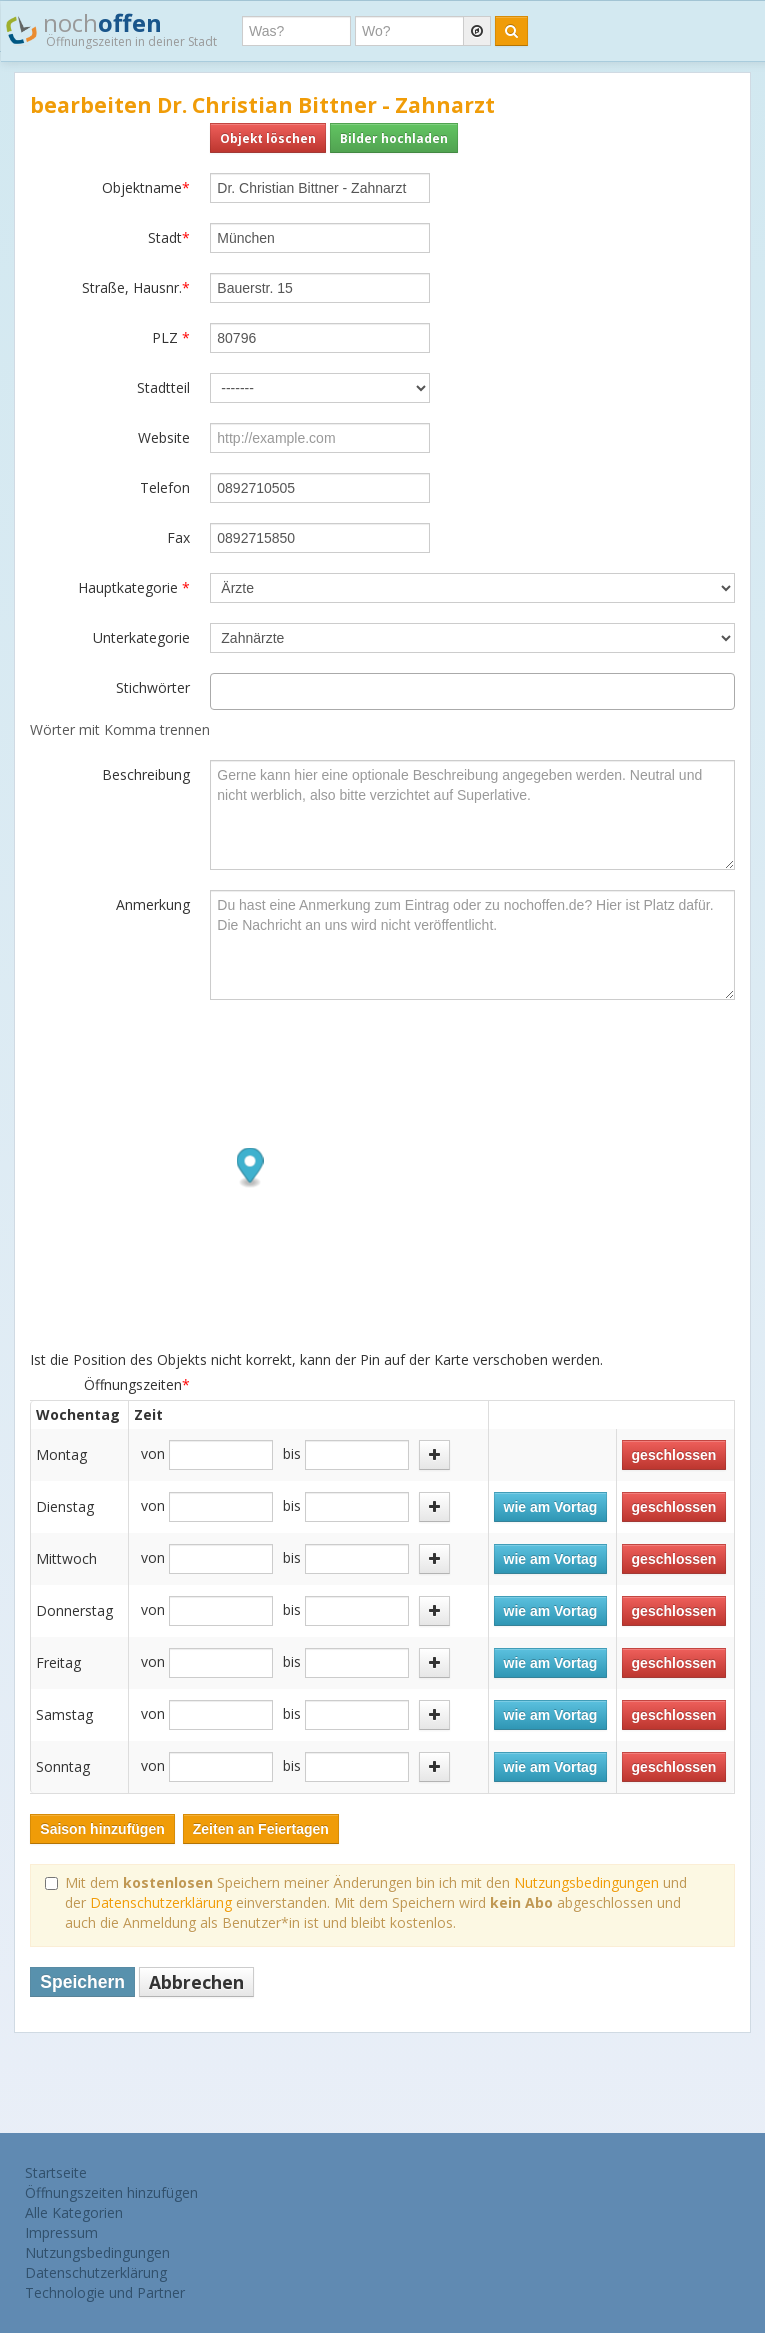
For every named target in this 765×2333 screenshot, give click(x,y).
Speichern (82, 1982)
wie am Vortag (551, 1507)
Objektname (146, 187)
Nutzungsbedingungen (586, 1882)
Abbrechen (196, 1982)
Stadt (169, 237)
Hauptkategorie (134, 587)
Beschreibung (146, 774)
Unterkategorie (141, 637)
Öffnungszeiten (137, 1384)
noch (111, 29)
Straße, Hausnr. (136, 287)
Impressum (61, 2232)
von (153, 1453)
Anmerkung (153, 904)
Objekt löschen (268, 138)
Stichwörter (153, 687)
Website (164, 437)
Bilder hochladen (394, 138)
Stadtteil (163, 387)
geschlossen (674, 1455)
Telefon (165, 487)
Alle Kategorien (74, 2212)
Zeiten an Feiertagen (261, 1829)
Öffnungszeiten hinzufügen (111, 2192)
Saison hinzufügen (102, 1829)
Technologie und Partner (105, 2292)
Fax (178, 537)
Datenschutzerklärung (161, 1902)
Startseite (56, 2172)
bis (292, 1453)
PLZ (171, 337)
